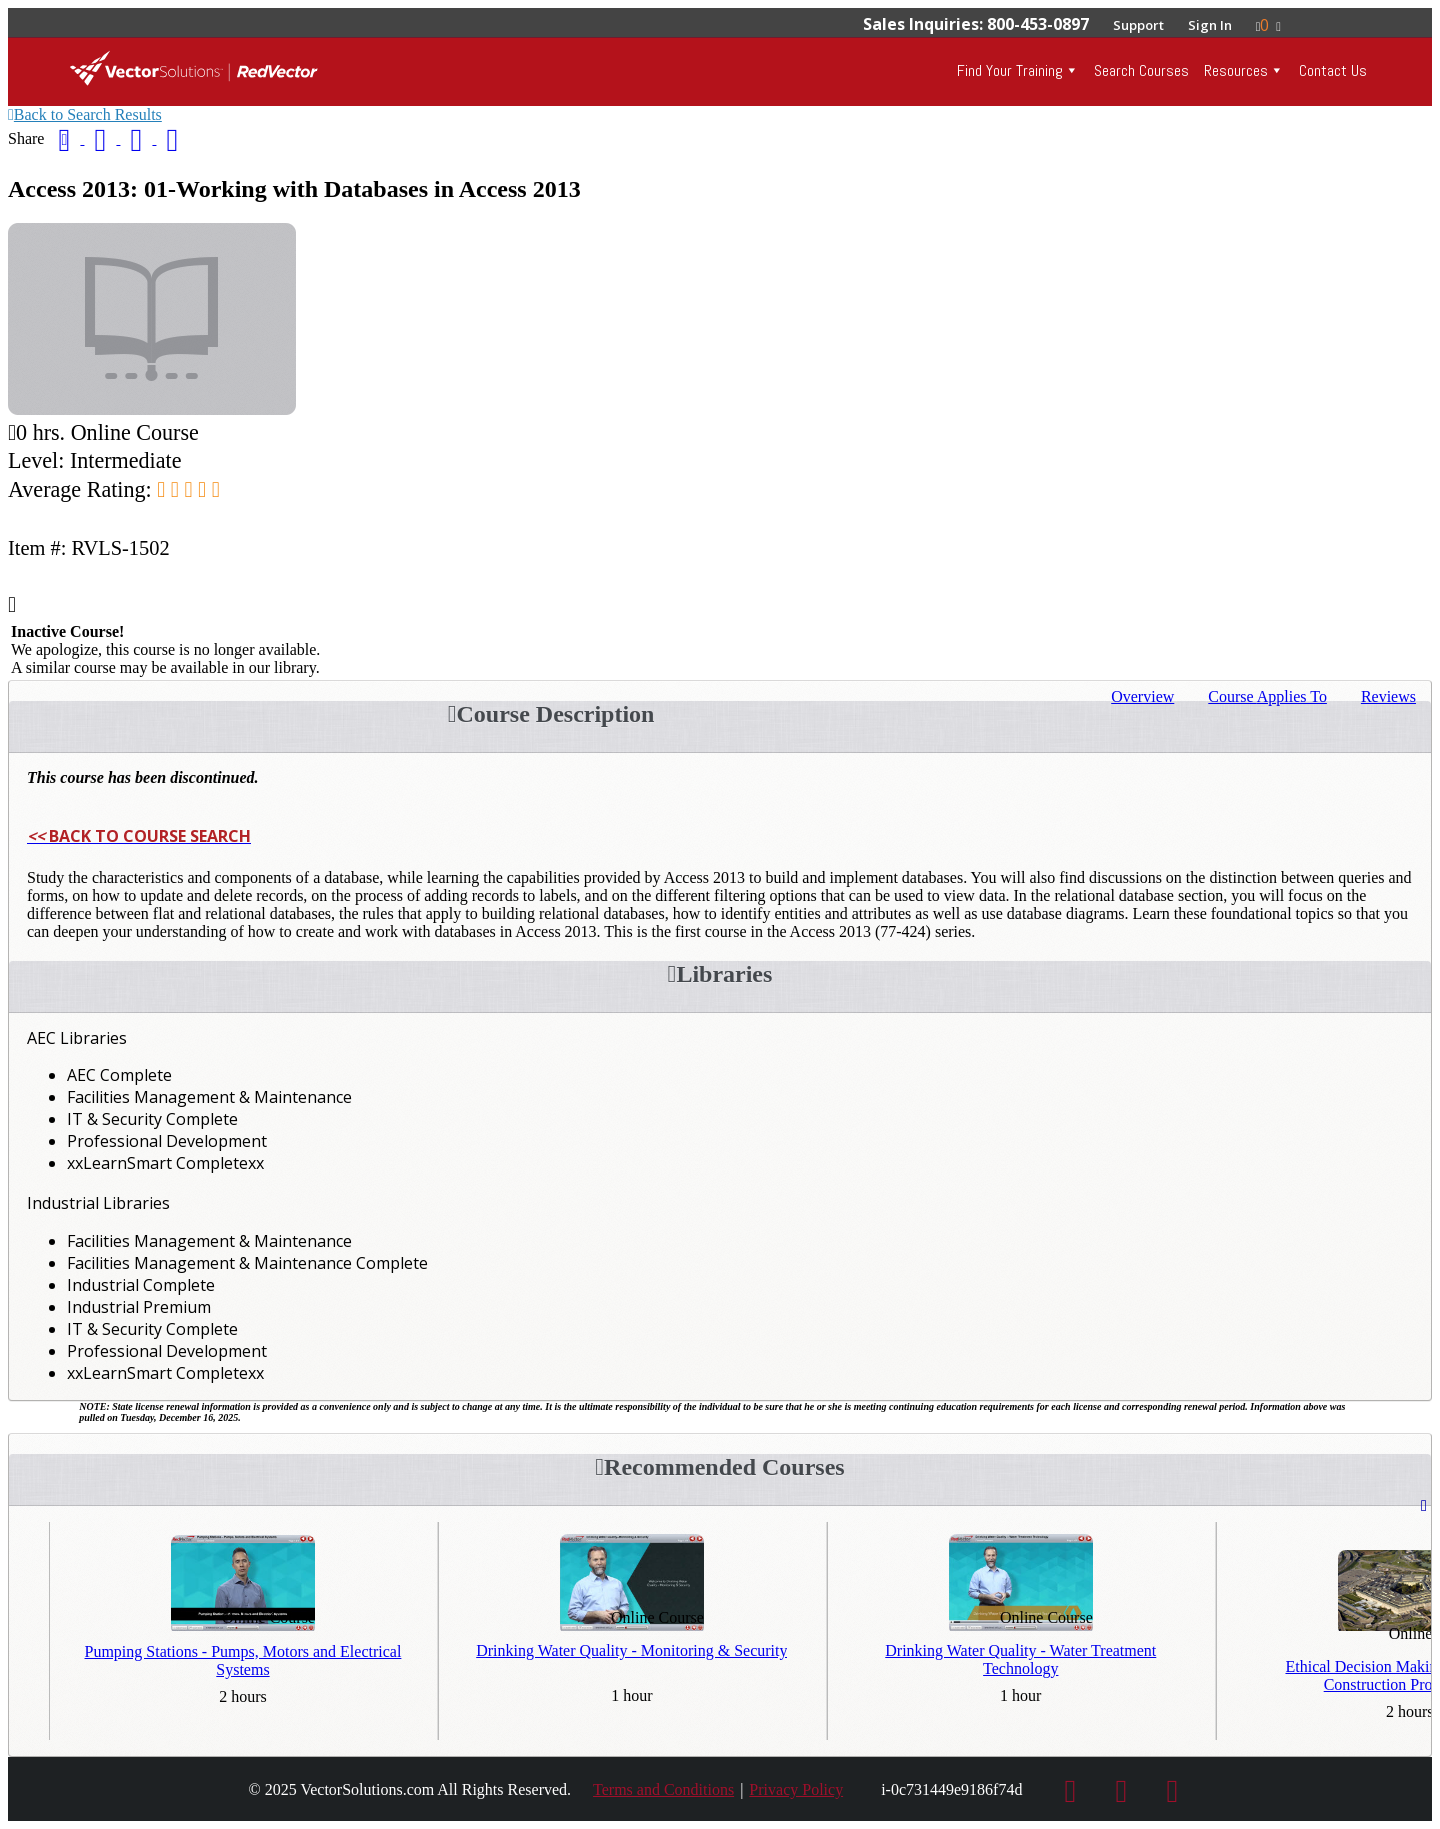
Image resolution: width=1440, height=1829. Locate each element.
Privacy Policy (796, 1789)
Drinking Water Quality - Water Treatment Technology (1020, 1659)
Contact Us (1333, 70)
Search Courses (1141, 70)
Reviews (1388, 696)
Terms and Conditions (663, 1789)
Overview (1142, 696)
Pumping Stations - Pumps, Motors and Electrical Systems (243, 1660)
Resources (1236, 70)
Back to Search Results (85, 114)
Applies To (1267, 696)
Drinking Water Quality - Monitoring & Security (631, 1650)
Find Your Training (1010, 70)
